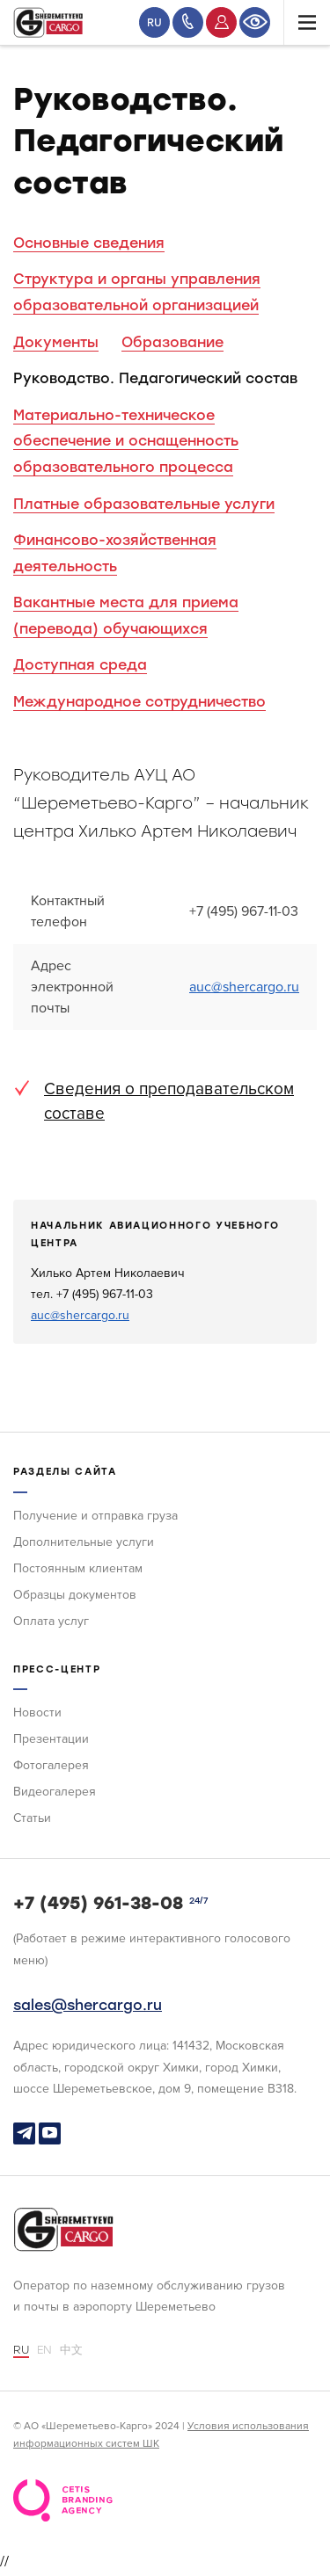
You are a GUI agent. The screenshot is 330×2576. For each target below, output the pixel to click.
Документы (56, 342)
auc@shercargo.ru (244, 987)
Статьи (32, 1817)
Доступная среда (80, 665)
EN (44, 2349)
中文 (71, 2349)
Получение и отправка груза (95, 1515)
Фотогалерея (51, 1765)
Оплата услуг (51, 1621)
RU (154, 23)
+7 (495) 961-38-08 (98, 1902)
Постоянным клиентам (78, 1568)
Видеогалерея (54, 1791)
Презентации (51, 1738)
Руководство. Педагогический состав (155, 378)
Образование (172, 342)
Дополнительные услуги (83, 1542)
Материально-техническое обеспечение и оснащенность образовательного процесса (125, 441)
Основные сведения (89, 243)
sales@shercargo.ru (87, 2005)
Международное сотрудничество (139, 701)
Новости (37, 1712)
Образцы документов (74, 1594)
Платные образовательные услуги (144, 504)
